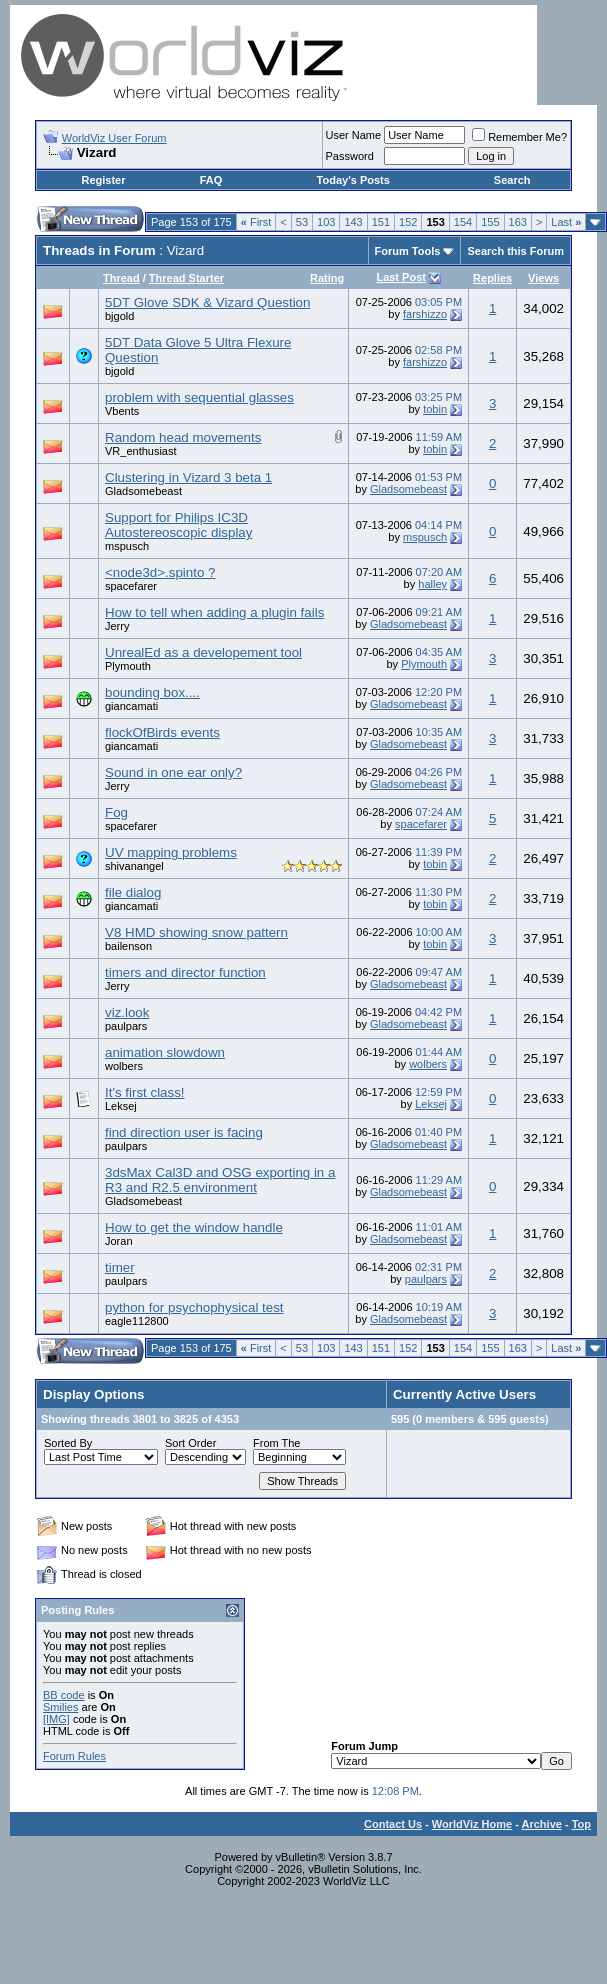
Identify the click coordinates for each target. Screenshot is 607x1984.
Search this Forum (515, 251)
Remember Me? (519, 137)
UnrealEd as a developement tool (203, 652)
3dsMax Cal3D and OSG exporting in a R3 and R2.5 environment (220, 1180)
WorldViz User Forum (114, 138)
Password (350, 156)
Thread (121, 278)
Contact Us (393, 1824)
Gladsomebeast (143, 491)
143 (353, 222)
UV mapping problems (171, 852)
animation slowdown (165, 1052)
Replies (492, 278)
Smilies (60, 1707)
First (256, 222)
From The (276, 1443)
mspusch (127, 546)
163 (518, 222)
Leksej (431, 1104)
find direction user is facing (184, 1132)
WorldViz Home (472, 1824)
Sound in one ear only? (173, 772)
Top (581, 1824)
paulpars (126, 1026)
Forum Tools (408, 251)
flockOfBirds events (162, 732)
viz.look (127, 1012)
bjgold (119, 316)
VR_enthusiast (141, 451)
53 (302, 222)
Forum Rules (74, 1756)
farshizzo (425, 314)
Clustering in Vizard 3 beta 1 (188, 477)
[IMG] (56, 1719)
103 (326, 222)
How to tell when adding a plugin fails (214, 612)
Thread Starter (186, 278)
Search (512, 180)
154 (463, 222)
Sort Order (190, 1443)
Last (566, 222)
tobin (435, 409)
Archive (542, 1824)
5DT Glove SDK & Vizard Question (207, 302)
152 (408, 222)
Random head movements (183, 437)
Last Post (401, 277)
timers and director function (185, 972)
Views (543, 278)
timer (120, 1267)
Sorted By (68, 1443)
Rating (327, 278)
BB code (64, 1695)
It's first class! (145, 1092)
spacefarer (131, 586)
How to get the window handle (194, 1227)
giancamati (131, 706)
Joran (119, 1241)
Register (103, 180)
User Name (354, 135)
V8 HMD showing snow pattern (196, 932)
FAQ (211, 180)
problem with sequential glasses (199, 397)
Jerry (117, 626)
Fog (116, 812)
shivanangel (134, 866)
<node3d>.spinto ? (160, 572)
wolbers (124, 1066)
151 (381, 222)
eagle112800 (137, 1321)
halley (432, 584)
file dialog (133, 892)
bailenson (128, 946)
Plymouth (128, 666)
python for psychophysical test (194, 1307)
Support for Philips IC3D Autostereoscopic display (178, 525)
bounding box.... (152, 692)
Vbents (122, 411)
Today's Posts (353, 180)
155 (490, 222)
